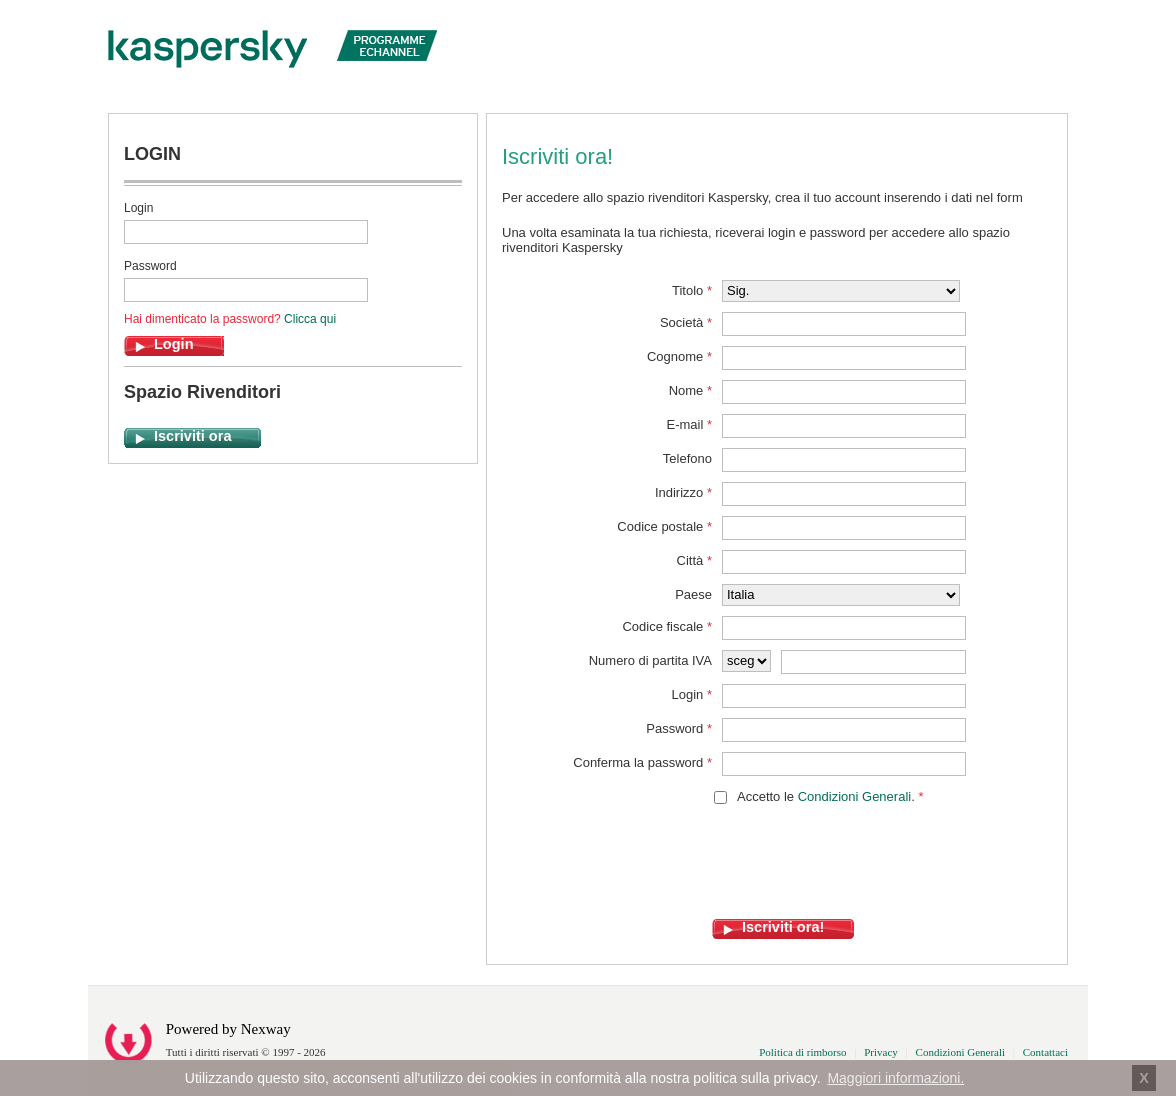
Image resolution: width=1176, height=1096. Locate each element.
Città (694, 560)
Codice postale (664, 526)
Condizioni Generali (854, 796)
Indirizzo (683, 492)
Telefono (687, 458)
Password (150, 266)
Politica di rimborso (802, 1052)
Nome (690, 390)
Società (686, 322)
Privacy (881, 1052)
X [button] (1144, 1078)
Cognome (679, 356)
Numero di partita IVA (650, 660)
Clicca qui (310, 319)
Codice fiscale (667, 626)
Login (138, 208)
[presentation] (764, 880)
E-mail (689, 424)
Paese (693, 594)
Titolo (692, 290)
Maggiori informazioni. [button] (895, 1078)
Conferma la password (642, 762)
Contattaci (1045, 1052)
